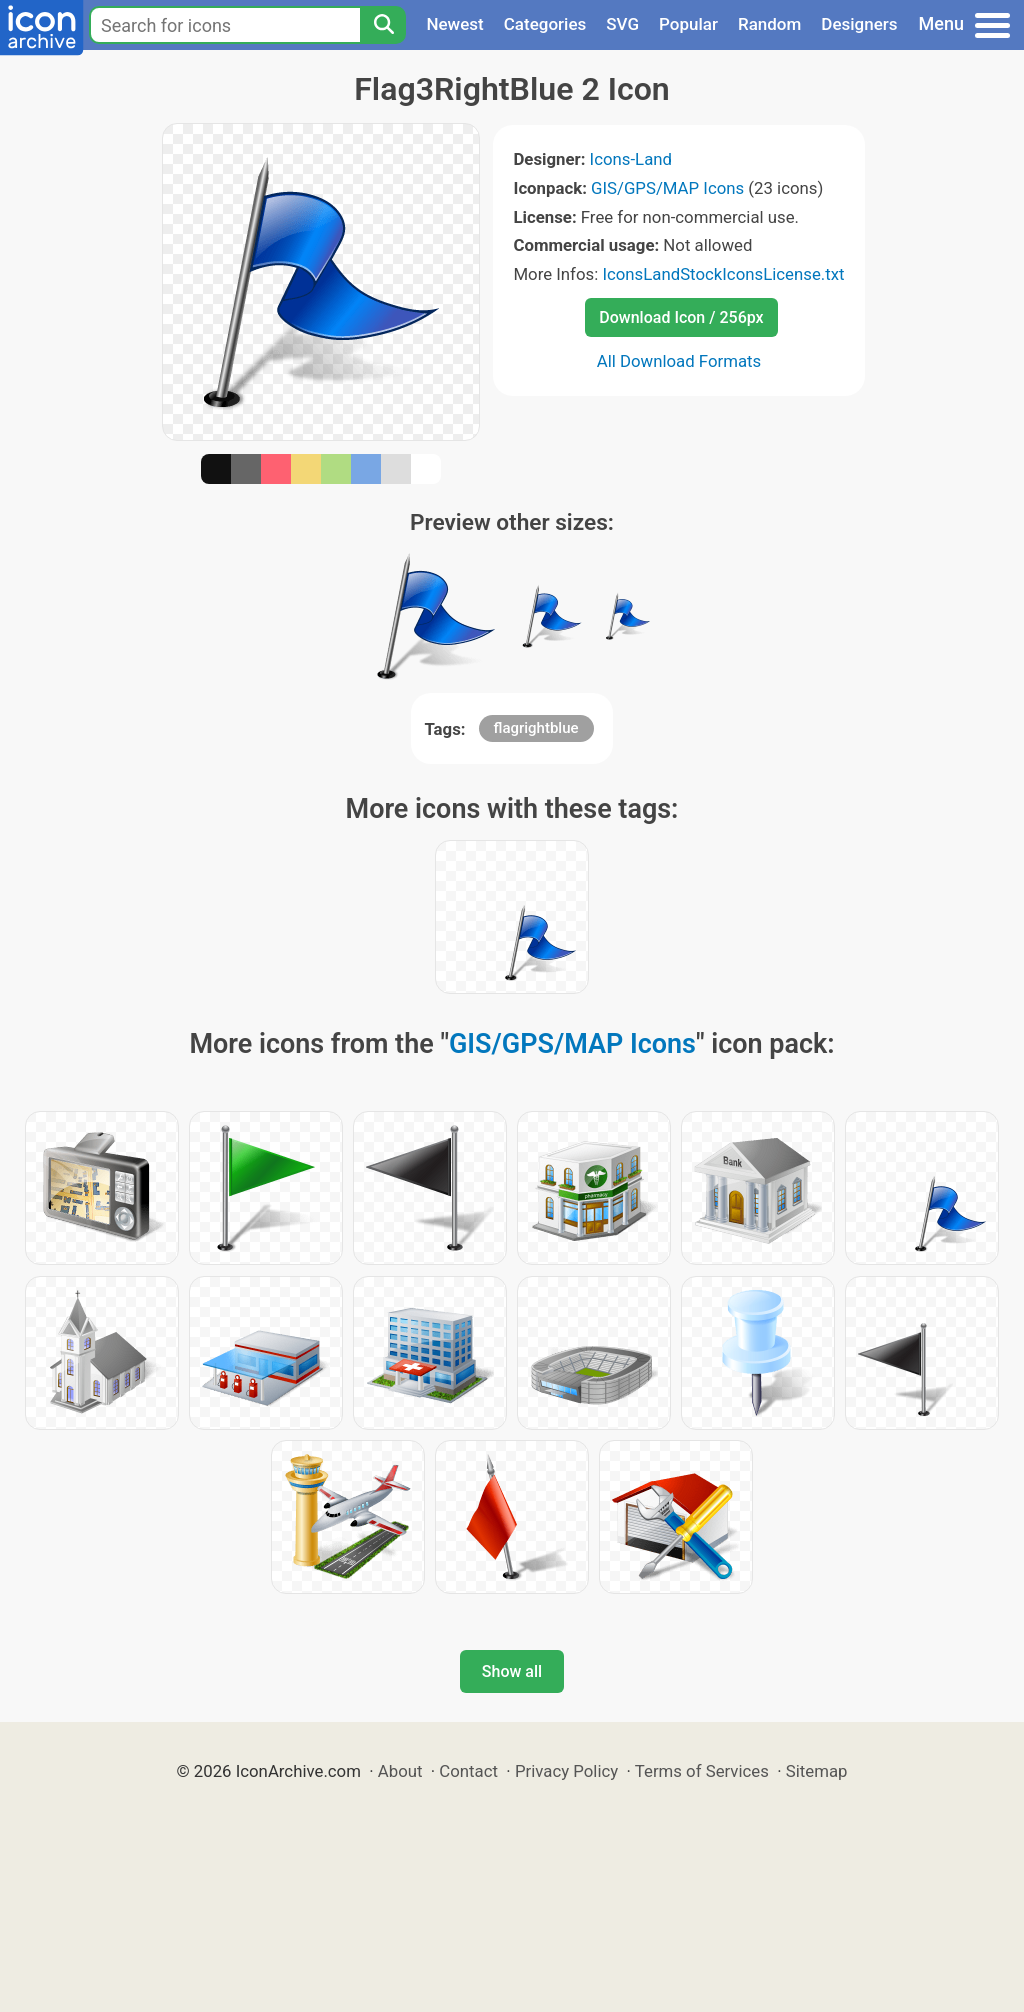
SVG (622, 24)
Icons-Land (631, 159)
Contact (468, 1771)
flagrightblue (536, 728)
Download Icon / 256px (681, 317)
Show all (512, 1671)
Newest (454, 24)
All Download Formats (679, 361)
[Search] (383, 25)
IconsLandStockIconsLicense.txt (723, 274)
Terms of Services (702, 1771)
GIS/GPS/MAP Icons (667, 188)
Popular (688, 24)
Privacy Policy (566, 1771)
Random (769, 24)
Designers (859, 24)
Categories (545, 24)
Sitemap (817, 1771)
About (400, 1771)
